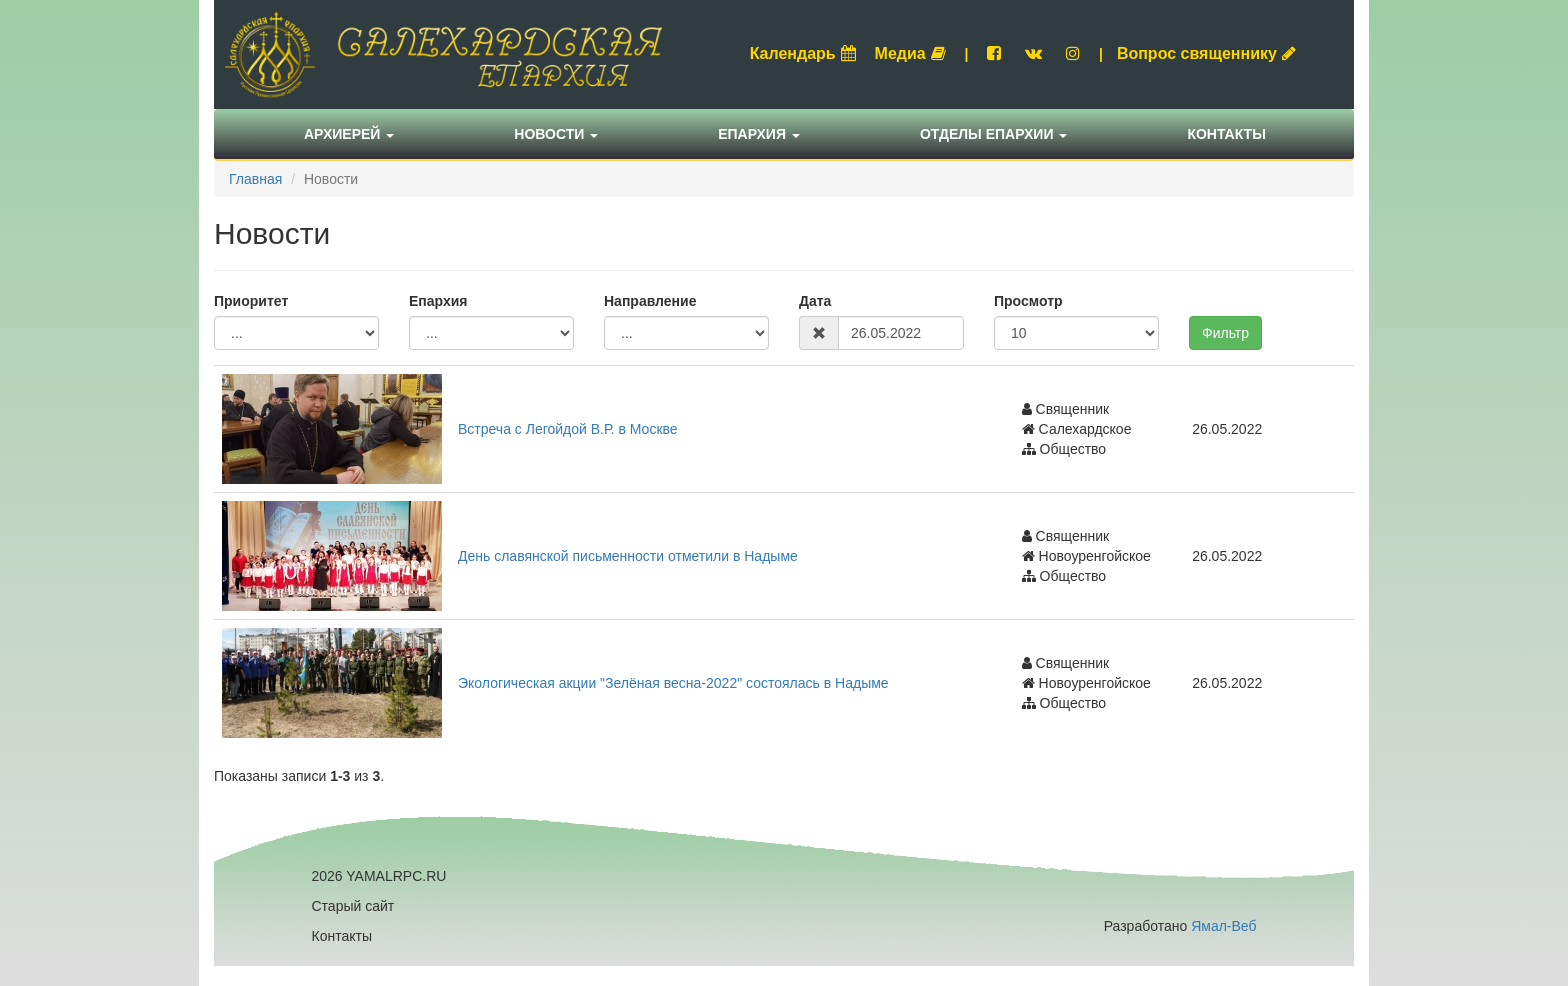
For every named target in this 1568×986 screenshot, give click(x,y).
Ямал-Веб (1223, 926)
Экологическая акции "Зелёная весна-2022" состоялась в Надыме (673, 683)
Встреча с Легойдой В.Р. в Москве (568, 429)
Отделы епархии (994, 134)
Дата (815, 301)
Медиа (910, 53)
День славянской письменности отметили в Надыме (628, 556)
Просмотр (1028, 301)
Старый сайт (353, 906)
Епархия (759, 134)
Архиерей (349, 134)
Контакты (1226, 134)
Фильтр (1225, 333)
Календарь (803, 53)
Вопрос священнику (1206, 53)
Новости (556, 134)
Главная (255, 179)
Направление (650, 301)
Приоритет (251, 301)
